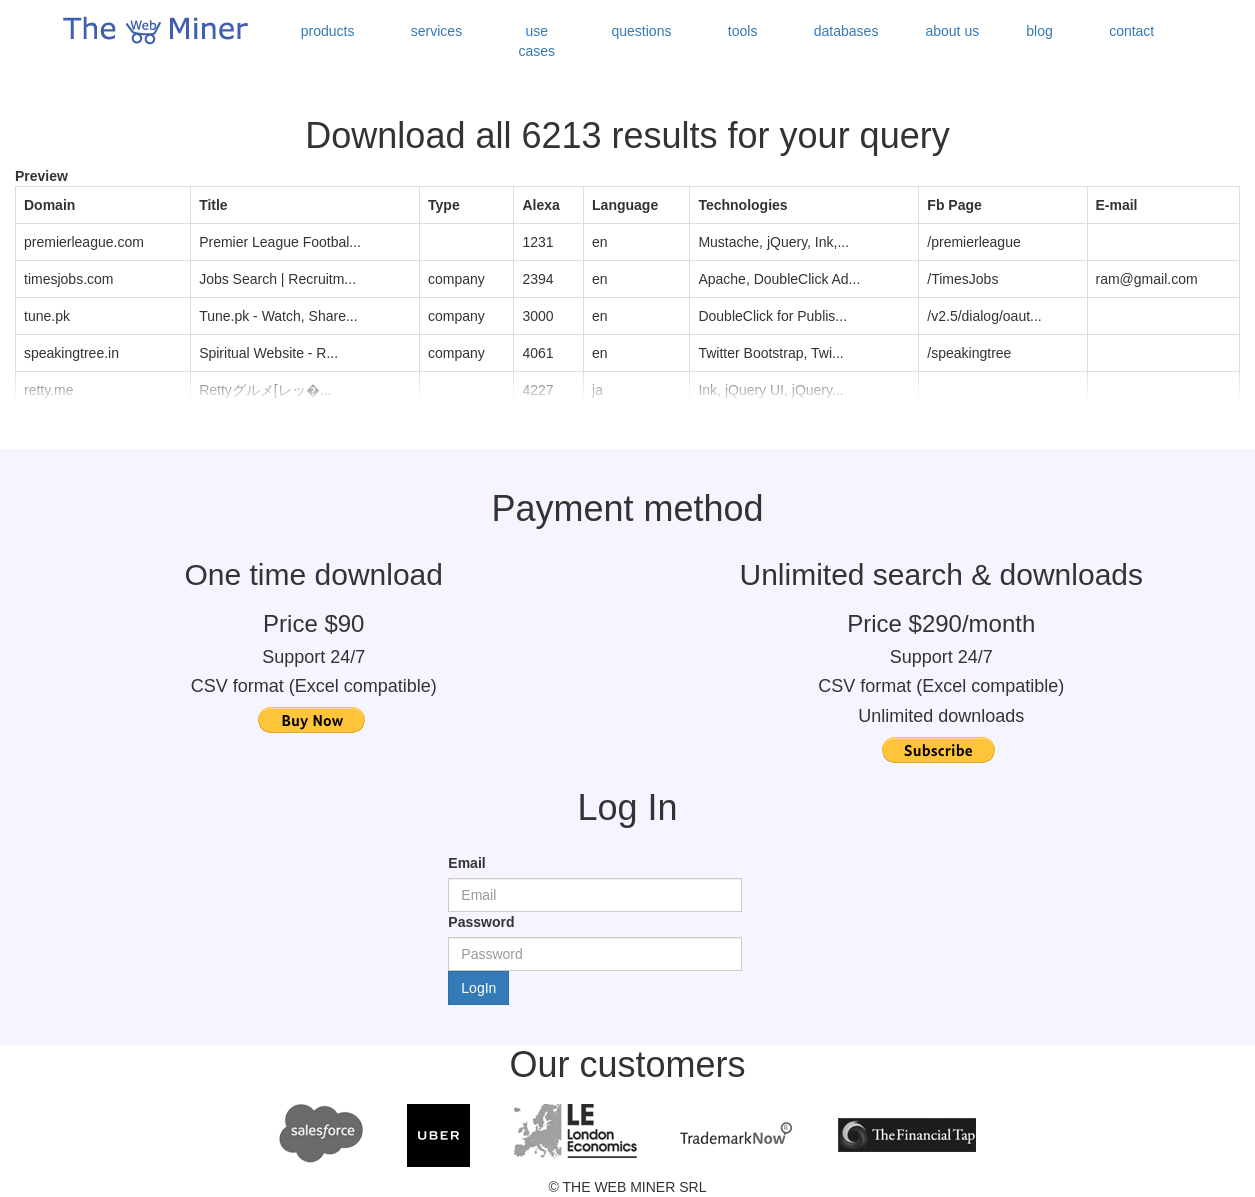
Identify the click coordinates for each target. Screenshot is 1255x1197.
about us (952, 31)
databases (846, 31)
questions (642, 31)
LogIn (478, 988)
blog (1039, 31)
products (328, 31)
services (436, 31)
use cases (537, 41)
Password (481, 922)
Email (466, 863)
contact (1131, 31)
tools (743, 31)
